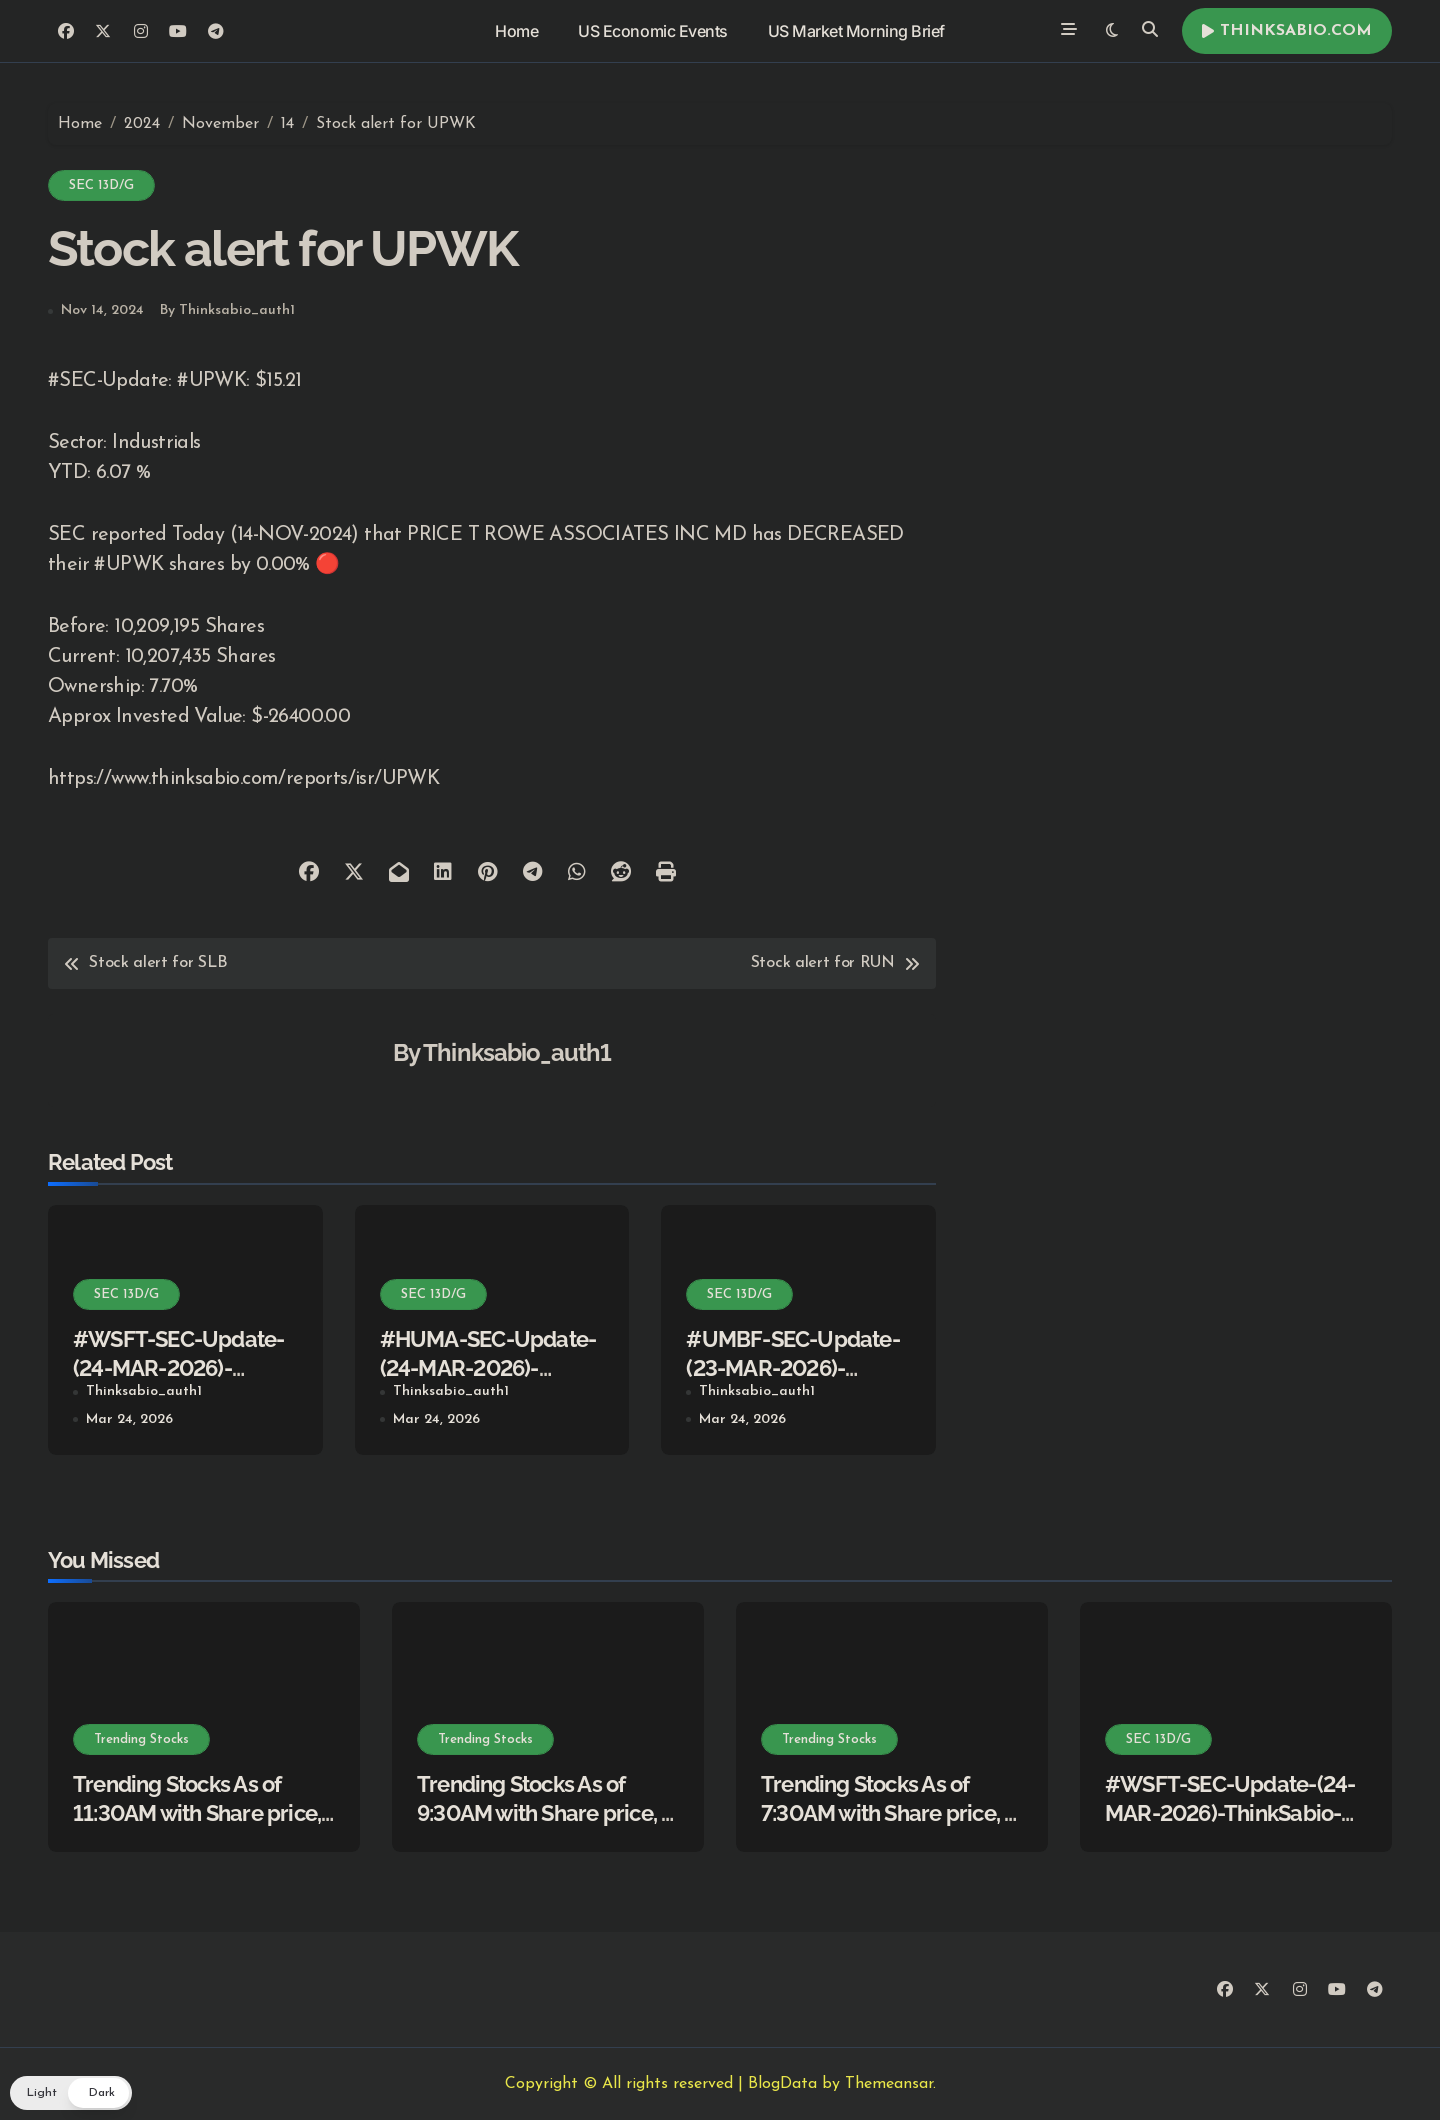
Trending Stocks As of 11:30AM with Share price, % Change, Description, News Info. (197, 1827)
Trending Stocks (141, 1739)
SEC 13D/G (101, 185)
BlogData (782, 2084)
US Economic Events (652, 31)
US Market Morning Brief (856, 31)
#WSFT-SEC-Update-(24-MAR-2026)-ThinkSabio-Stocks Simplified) (1230, 1812)
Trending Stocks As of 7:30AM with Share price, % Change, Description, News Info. (891, 1827)
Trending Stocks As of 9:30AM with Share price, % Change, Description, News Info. (547, 1827)
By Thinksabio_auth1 (227, 310)
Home (516, 31)
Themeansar (889, 2084)
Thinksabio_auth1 (517, 1052)
